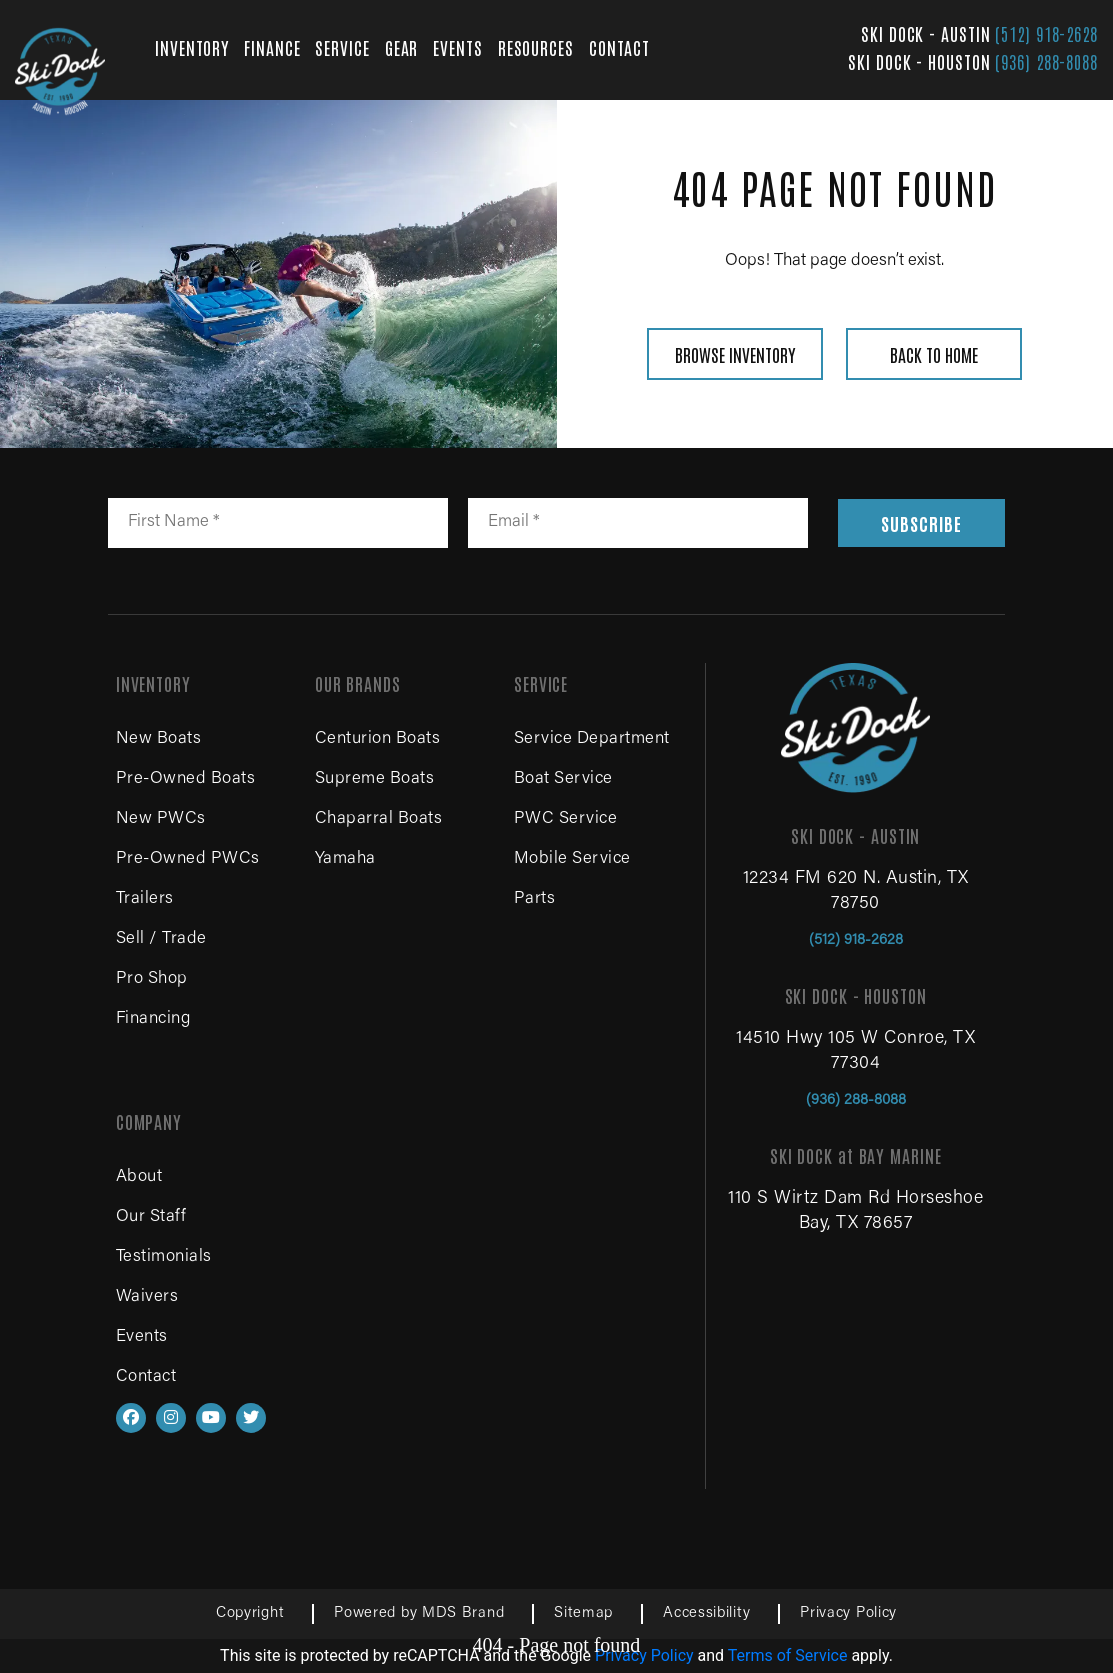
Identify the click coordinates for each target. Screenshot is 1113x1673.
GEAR (402, 47)
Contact (146, 1377)
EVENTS (457, 47)
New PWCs (161, 819)
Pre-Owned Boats (186, 779)
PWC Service (566, 819)
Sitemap (583, 1613)
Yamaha (345, 859)
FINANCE (272, 47)
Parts (535, 899)
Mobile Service (572, 859)
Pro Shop (152, 979)
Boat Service (563, 779)
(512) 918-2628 (1046, 33)
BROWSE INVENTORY (735, 354)
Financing (153, 1019)
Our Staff (151, 1217)
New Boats (159, 739)
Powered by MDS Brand (419, 1613)
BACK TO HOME (934, 354)
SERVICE (342, 47)
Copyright (250, 1613)
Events (142, 1337)
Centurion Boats (378, 739)
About (139, 1177)
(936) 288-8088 (1046, 61)
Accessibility (706, 1613)
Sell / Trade (161, 939)
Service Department (592, 739)
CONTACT (619, 47)
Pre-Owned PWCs (188, 859)
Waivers (147, 1297)
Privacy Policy (848, 1613)
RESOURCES (536, 47)
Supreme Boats (375, 779)
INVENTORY (192, 47)
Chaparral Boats (379, 819)
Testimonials (164, 1257)
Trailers (145, 899)
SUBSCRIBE (921, 523)
